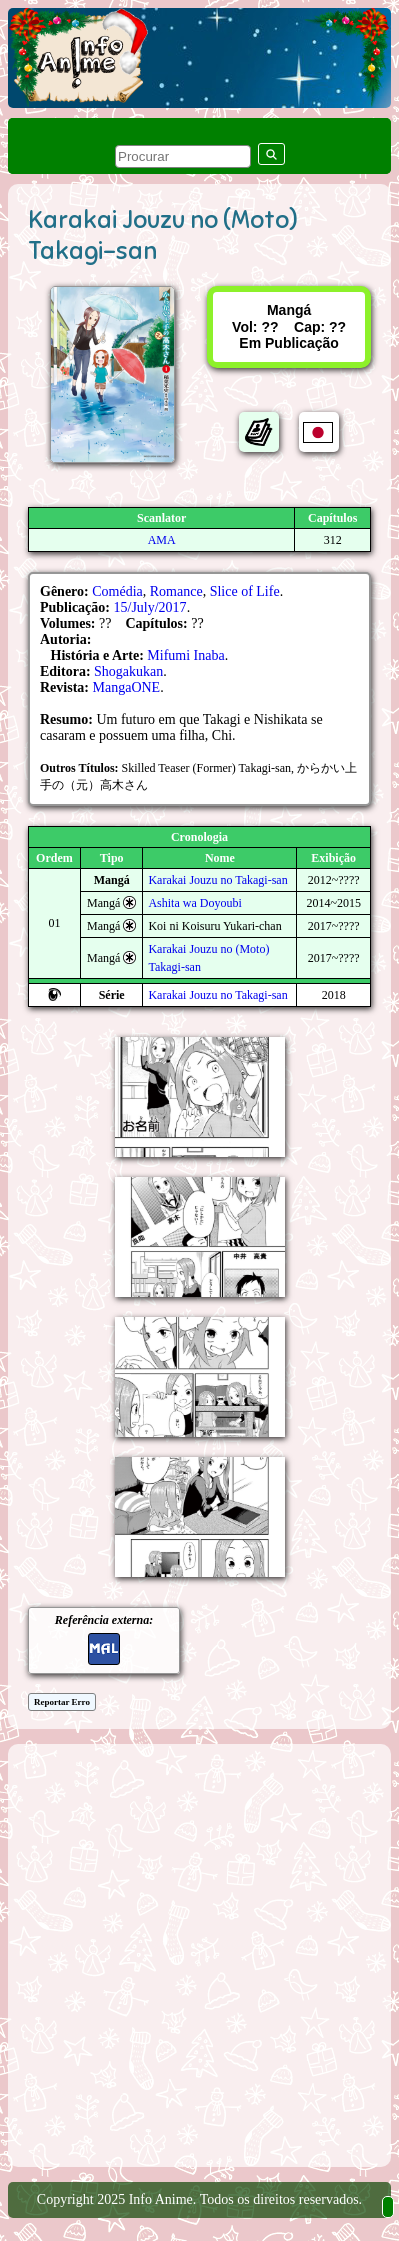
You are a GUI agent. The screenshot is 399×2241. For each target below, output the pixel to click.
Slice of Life (245, 591)
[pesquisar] (183, 156)
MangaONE (127, 687)
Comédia (117, 591)
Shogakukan (128, 671)
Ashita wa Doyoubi (194, 903)
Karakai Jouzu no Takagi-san (217, 880)
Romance (176, 591)
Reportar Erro (62, 1702)
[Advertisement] (199, 1953)
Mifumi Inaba (185, 655)
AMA (162, 540)
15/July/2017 (150, 607)
